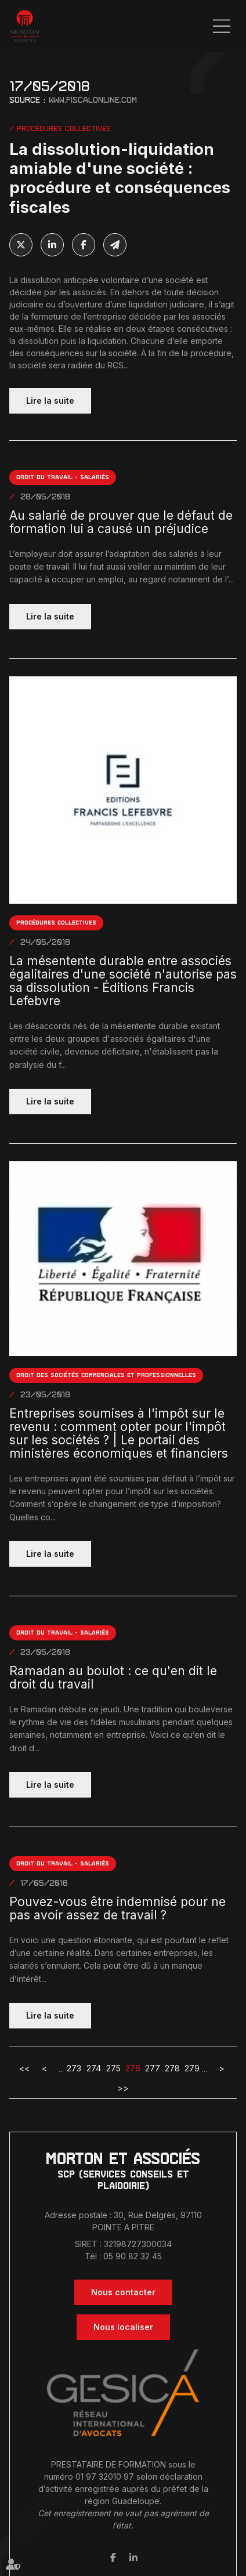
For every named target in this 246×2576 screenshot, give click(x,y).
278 (172, 2068)
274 (93, 2068)
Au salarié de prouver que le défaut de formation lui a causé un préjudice (121, 522)
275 (113, 2068)
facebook (113, 2557)
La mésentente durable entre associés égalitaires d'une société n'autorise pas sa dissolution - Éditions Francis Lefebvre (123, 981)
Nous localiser (123, 2327)
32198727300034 (138, 2244)
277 (152, 2068)
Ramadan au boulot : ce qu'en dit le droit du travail (113, 1677)
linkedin (133, 2557)
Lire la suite (50, 400)
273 (74, 2068)
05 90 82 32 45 (132, 2256)
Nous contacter (123, 2292)
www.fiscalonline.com (93, 100)
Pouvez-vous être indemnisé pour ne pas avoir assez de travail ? (117, 1908)
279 (192, 2068)
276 (132, 2068)
